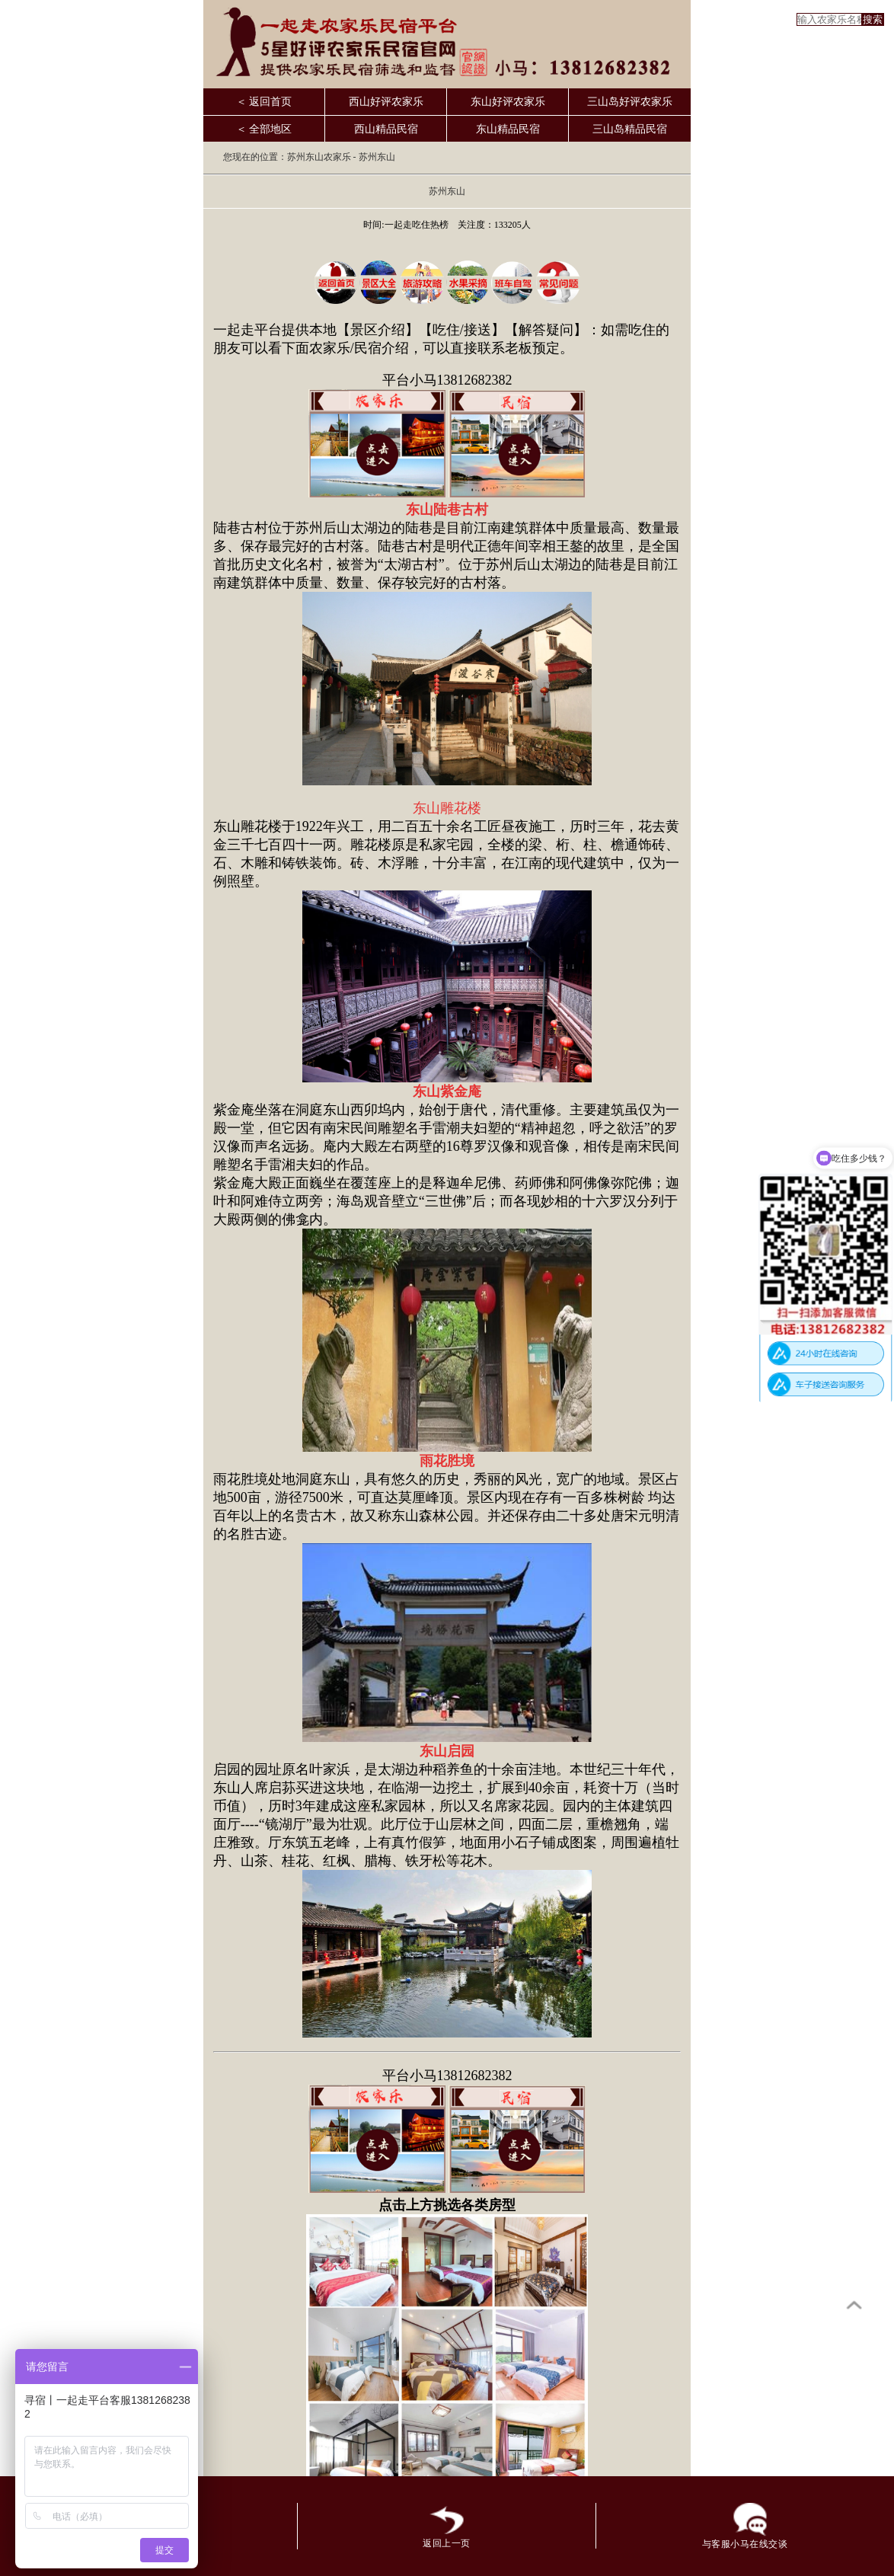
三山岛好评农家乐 (629, 101)
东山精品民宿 (508, 129)
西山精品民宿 (386, 129)
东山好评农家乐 (508, 101)
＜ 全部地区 (264, 129)
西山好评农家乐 (386, 101)
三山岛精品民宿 (629, 129)
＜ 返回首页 (264, 101)
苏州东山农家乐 (319, 157)
